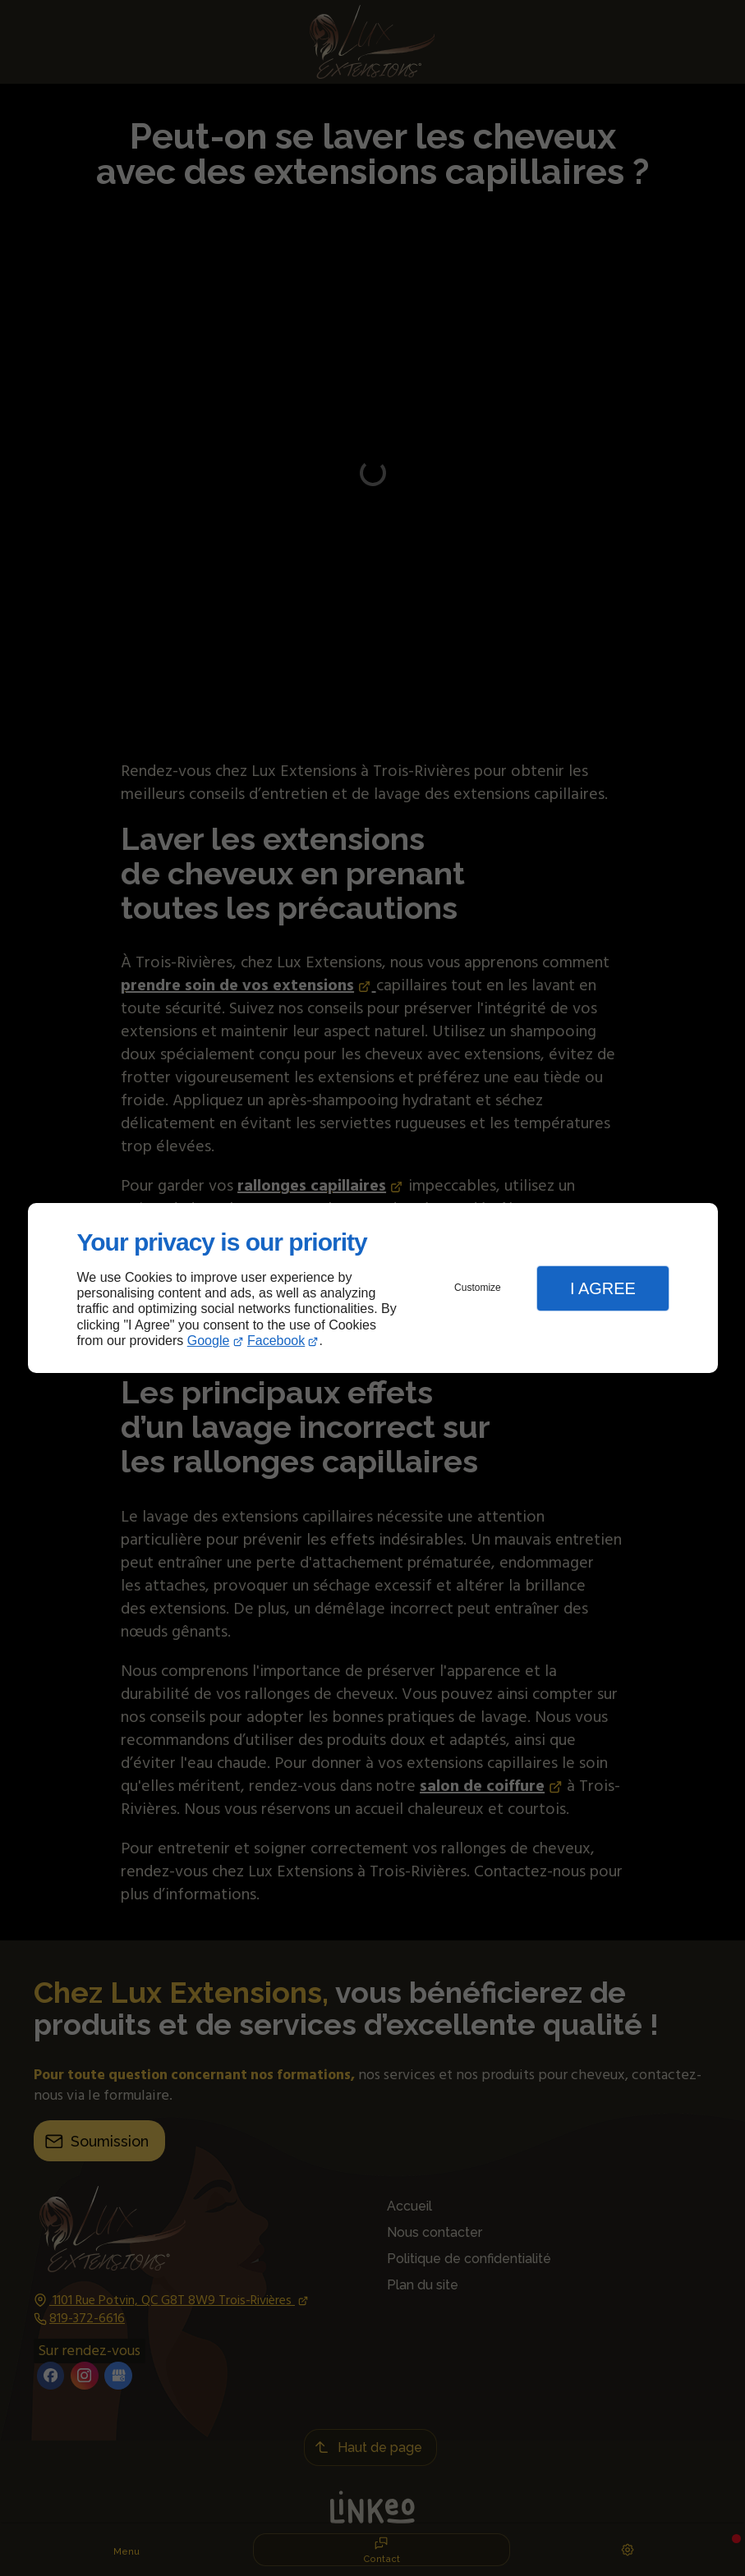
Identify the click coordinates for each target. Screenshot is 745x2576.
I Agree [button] (603, 1288)
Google (208, 1341)
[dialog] (373, 1288)
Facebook (276, 1341)
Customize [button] (477, 1287)
